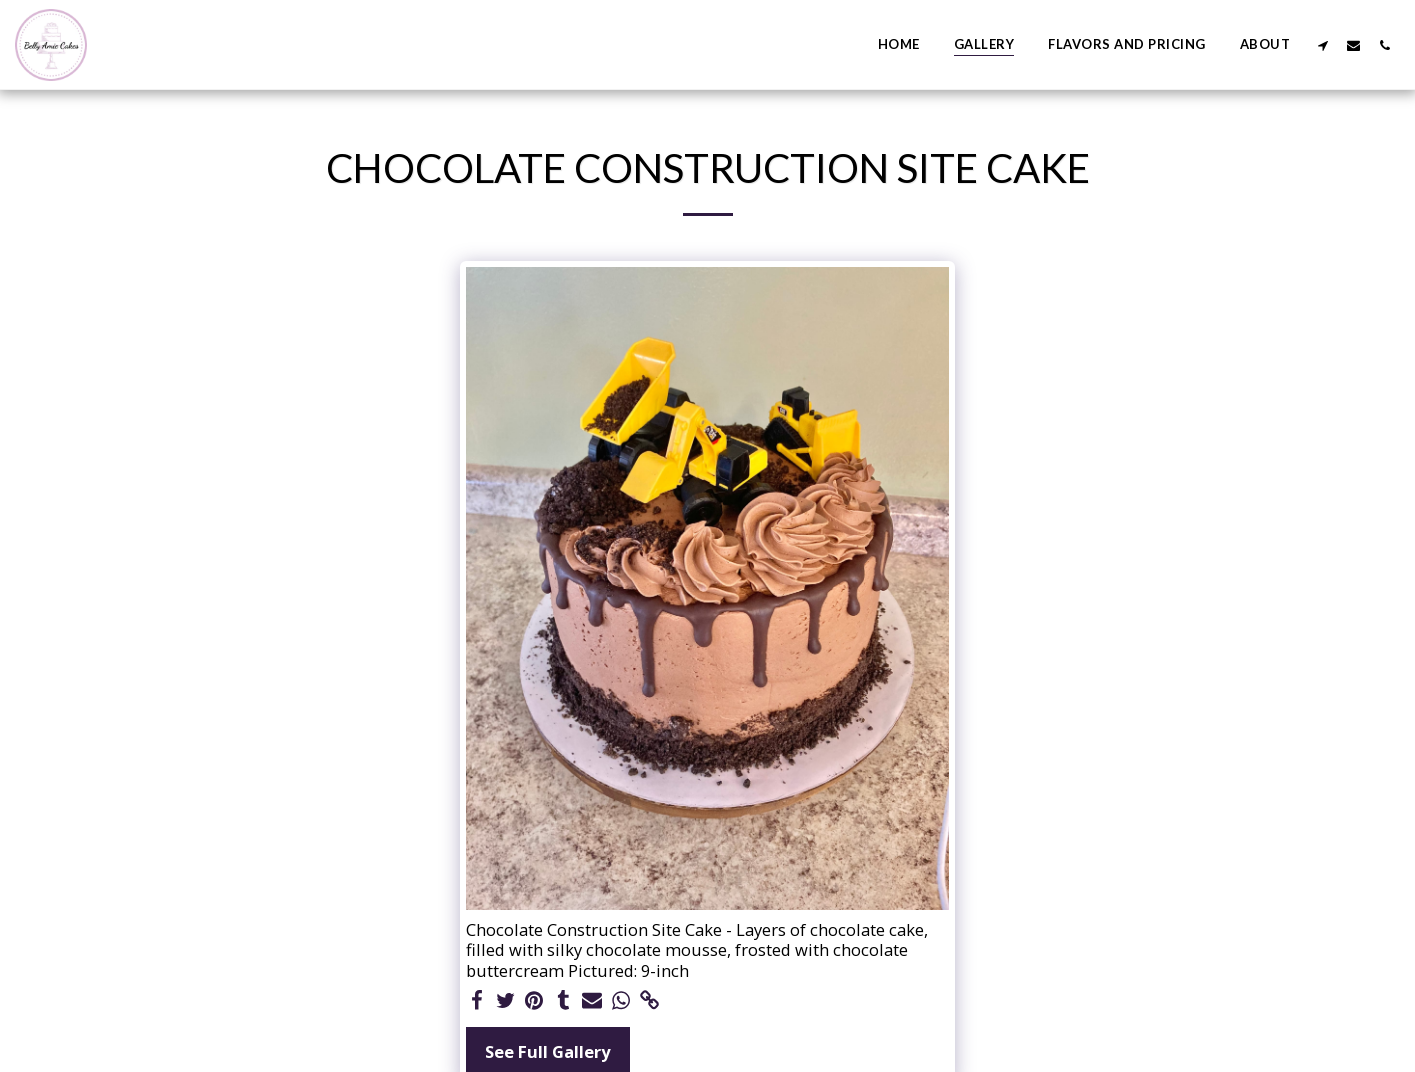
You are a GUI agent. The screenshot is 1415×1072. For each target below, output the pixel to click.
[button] (1322, 45)
